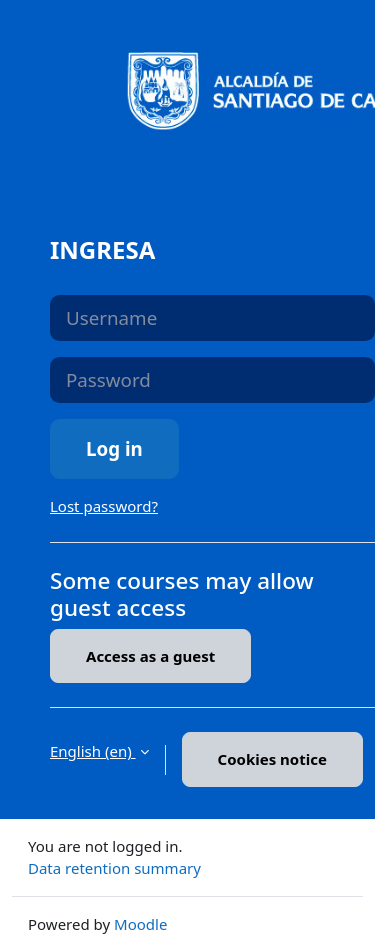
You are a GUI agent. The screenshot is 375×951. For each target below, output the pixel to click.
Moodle (140, 924)
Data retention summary (114, 868)
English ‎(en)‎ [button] (93, 751)
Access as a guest (150, 656)
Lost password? (104, 506)
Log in (114, 448)
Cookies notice (272, 759)
